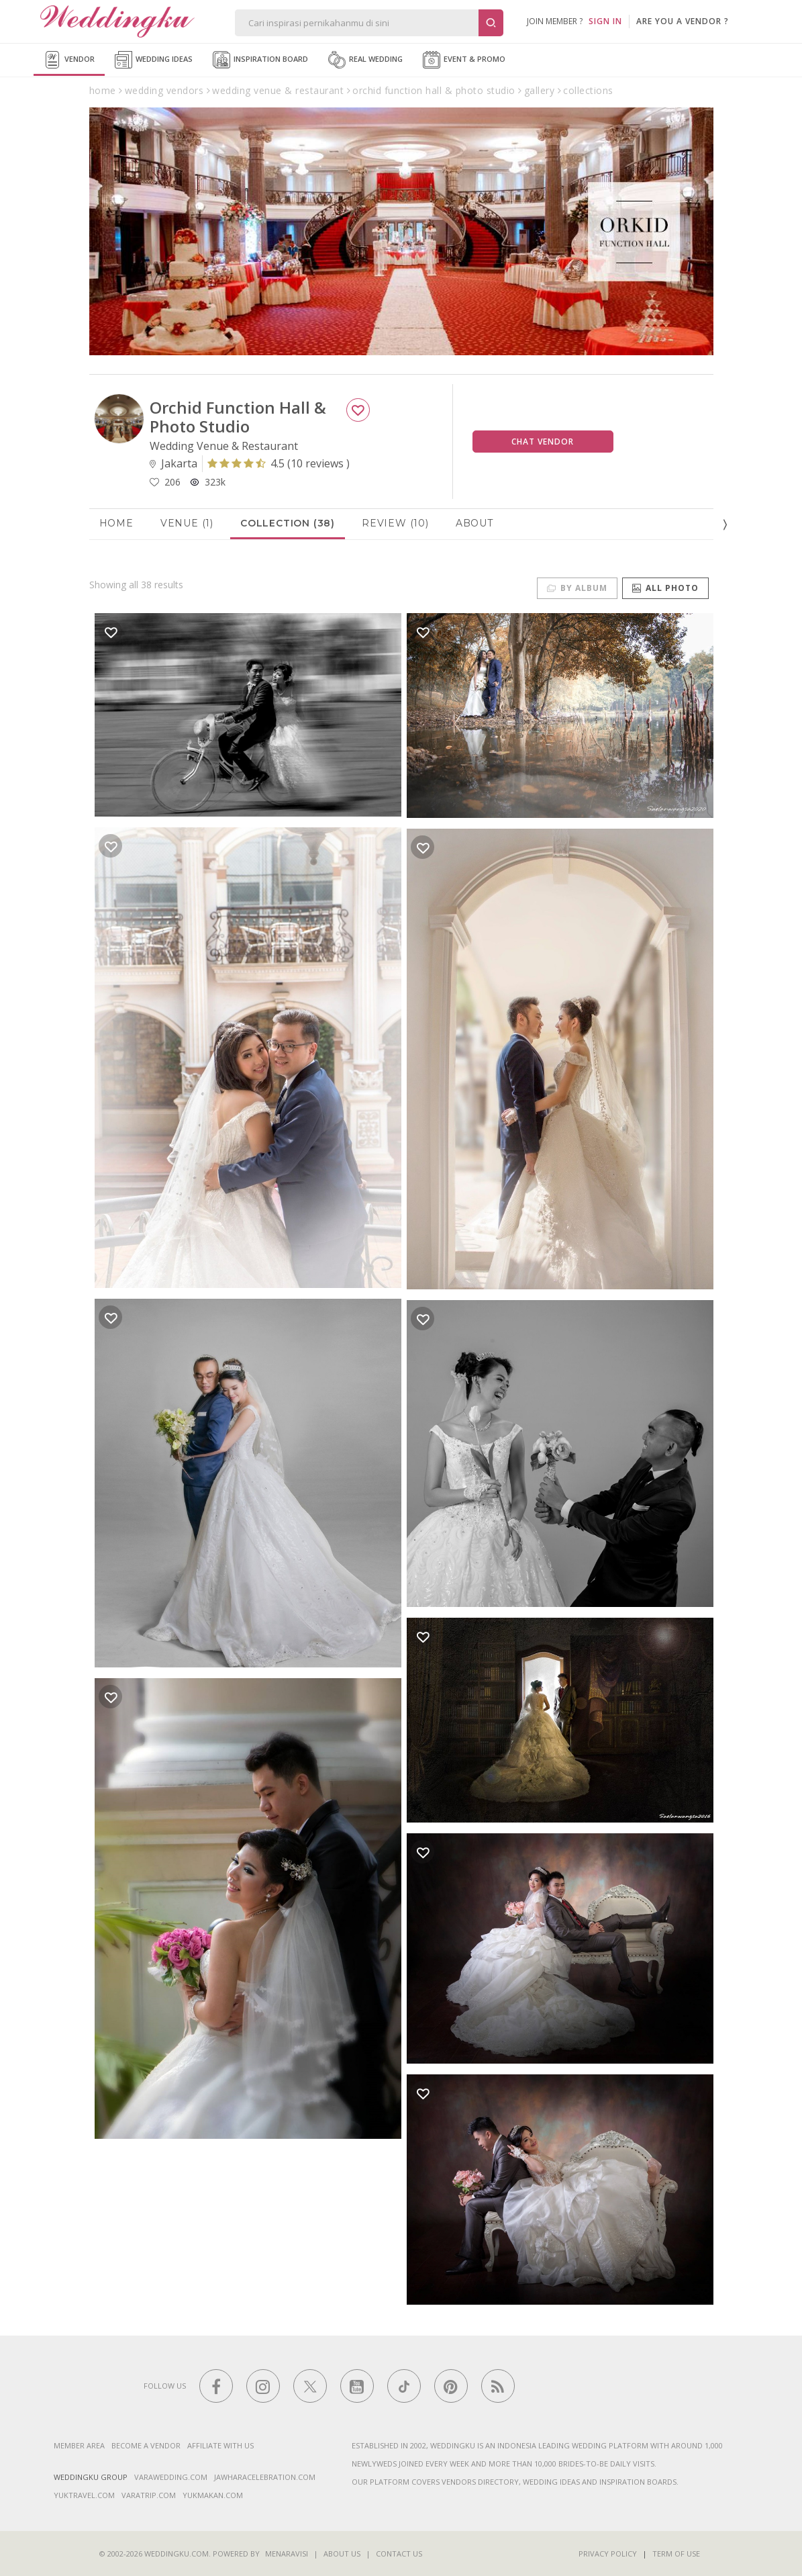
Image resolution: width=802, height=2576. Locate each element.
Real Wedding (365, 59)
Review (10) (395, 523)
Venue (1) (186, 523)
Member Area (79, 2445)
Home (116, 523)
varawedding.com (170, 2477)
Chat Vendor (542, 441)
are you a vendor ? (682, 21)
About (474, 523)
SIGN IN (605, 21)
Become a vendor (146, 2445)
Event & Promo (464, 59)
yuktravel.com (84, 2495)
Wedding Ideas (154, 59)
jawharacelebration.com (264, 2477)
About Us (341, 2553)
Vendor (69, 59)
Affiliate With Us (220, 2445)
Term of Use (676, 2553)
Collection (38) (287, 523)
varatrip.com (148, 2495)
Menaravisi (286, 2553)
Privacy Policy (608, 2553)
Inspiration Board (260, 59)
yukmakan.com (213, 2495)
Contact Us (399, 2553)
